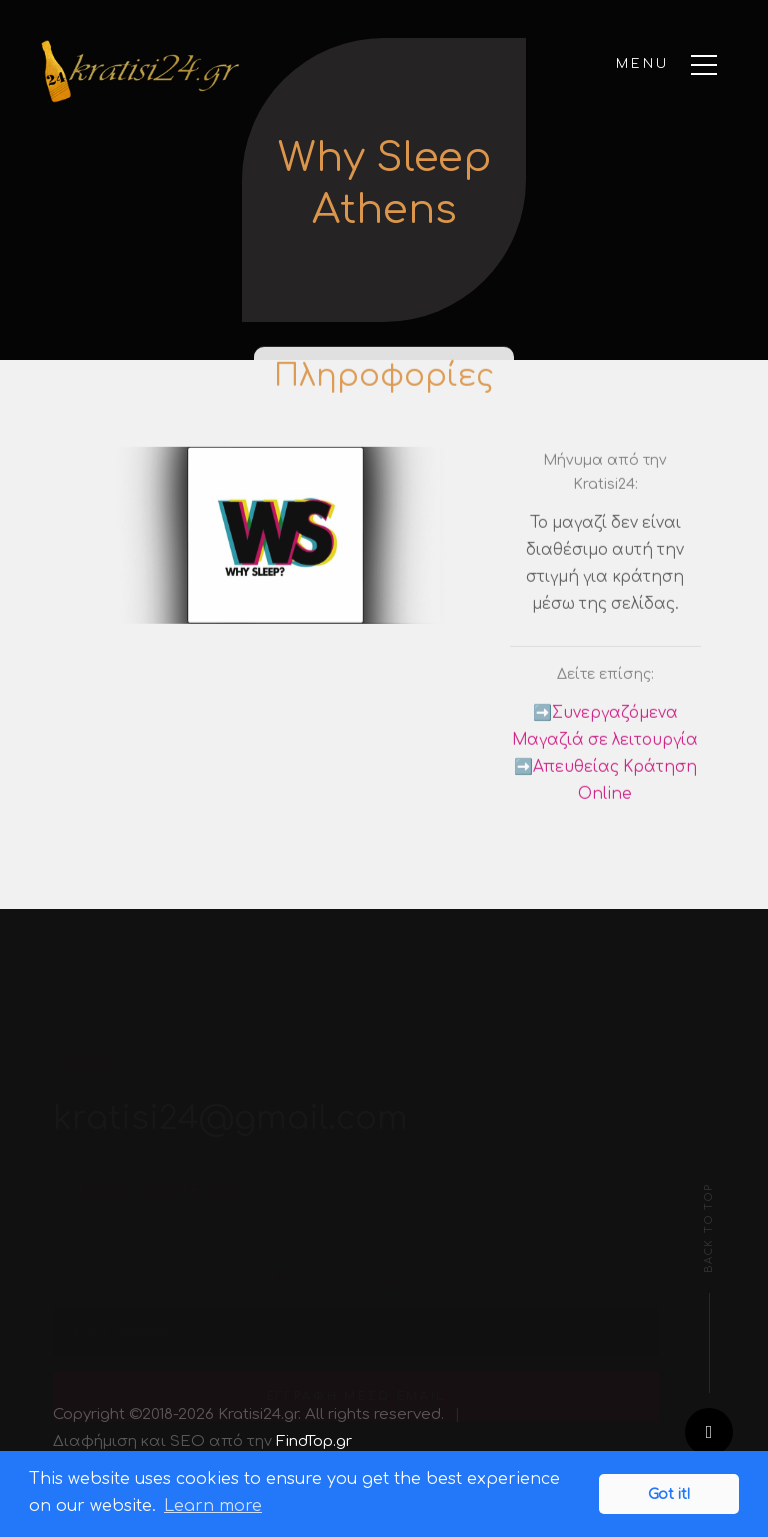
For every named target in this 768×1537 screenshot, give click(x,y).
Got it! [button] (669, 1494)
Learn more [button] (213, 1506)
